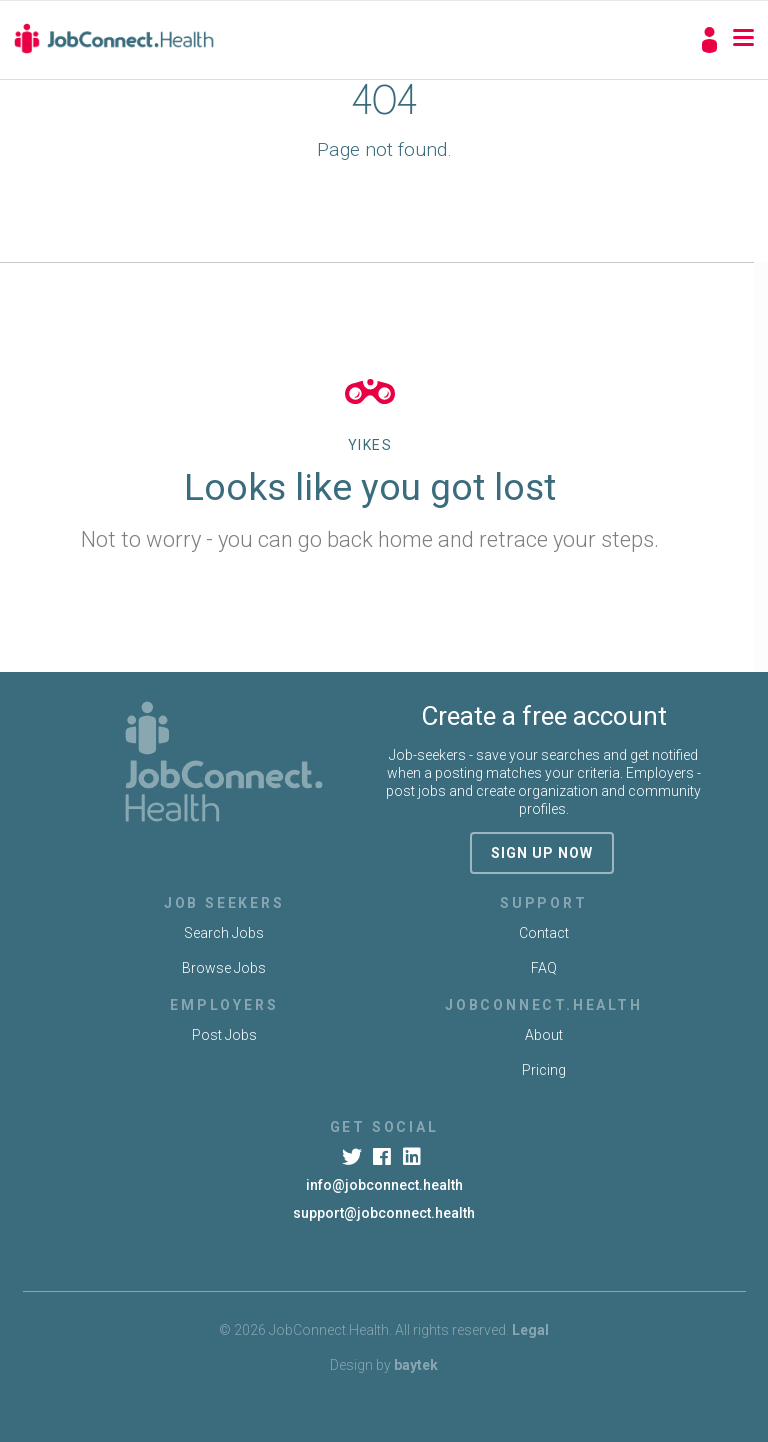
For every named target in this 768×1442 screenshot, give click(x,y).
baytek (416, 1365)
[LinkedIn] (414, 1157)
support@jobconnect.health (384, 1213)
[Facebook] (383, 1157)
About (544, 1035)
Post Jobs (224, 1035)
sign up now (542, 853)
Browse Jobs (224, 968)
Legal (530, 1330)
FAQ (544, 968)
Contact (544, 933)
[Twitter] (353, 1157)
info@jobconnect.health (384, 1185)
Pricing (544, 1070)
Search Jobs (224, 933)
